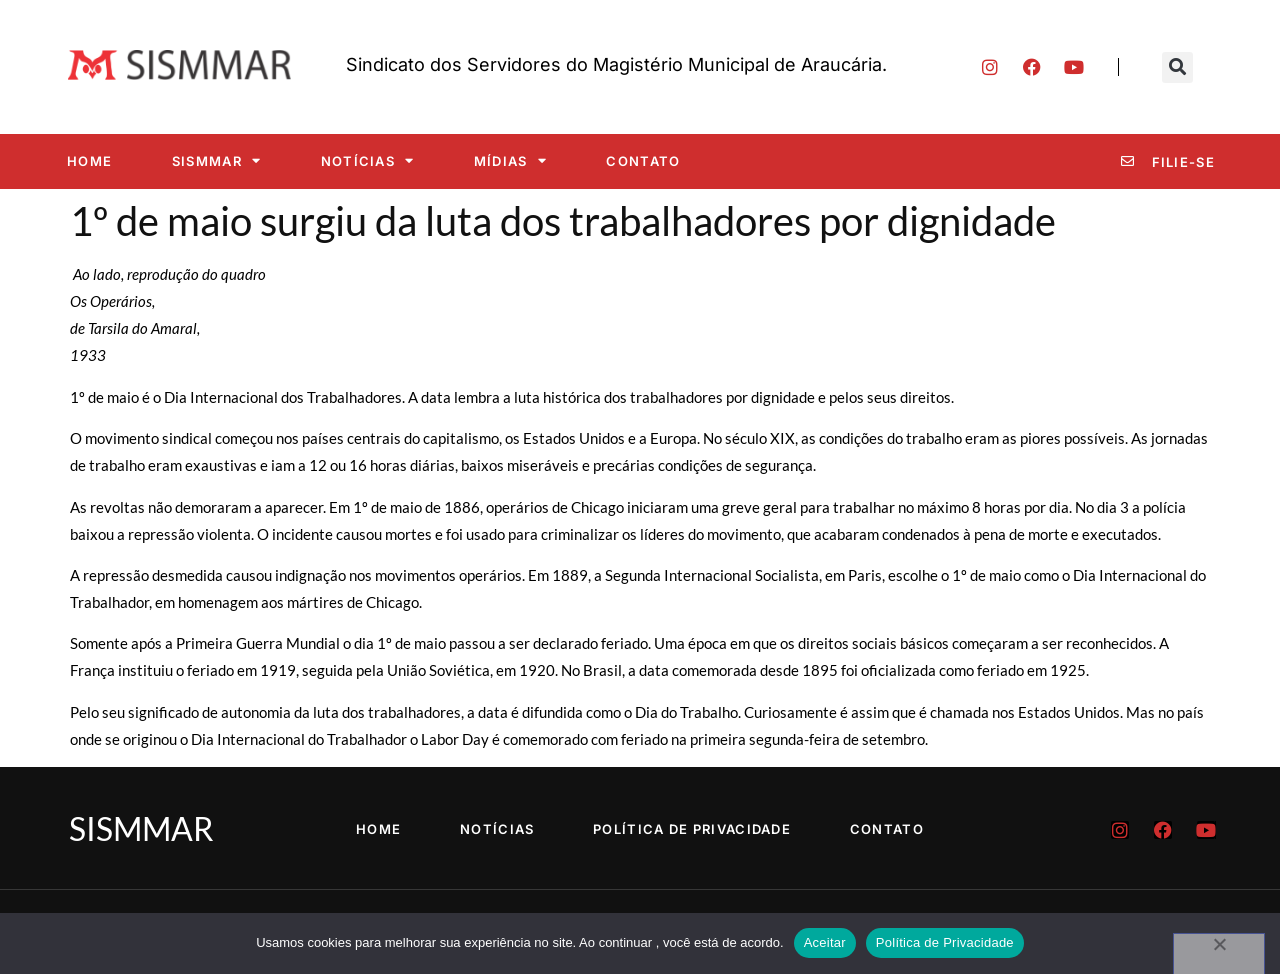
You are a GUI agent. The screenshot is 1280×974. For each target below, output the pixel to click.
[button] (1177, 67)
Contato (643, 161)
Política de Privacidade (693, 829)
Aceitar (825, 942)
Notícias (368, 160)
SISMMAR (216, 160)
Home (89, 161)
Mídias (510, 160)
